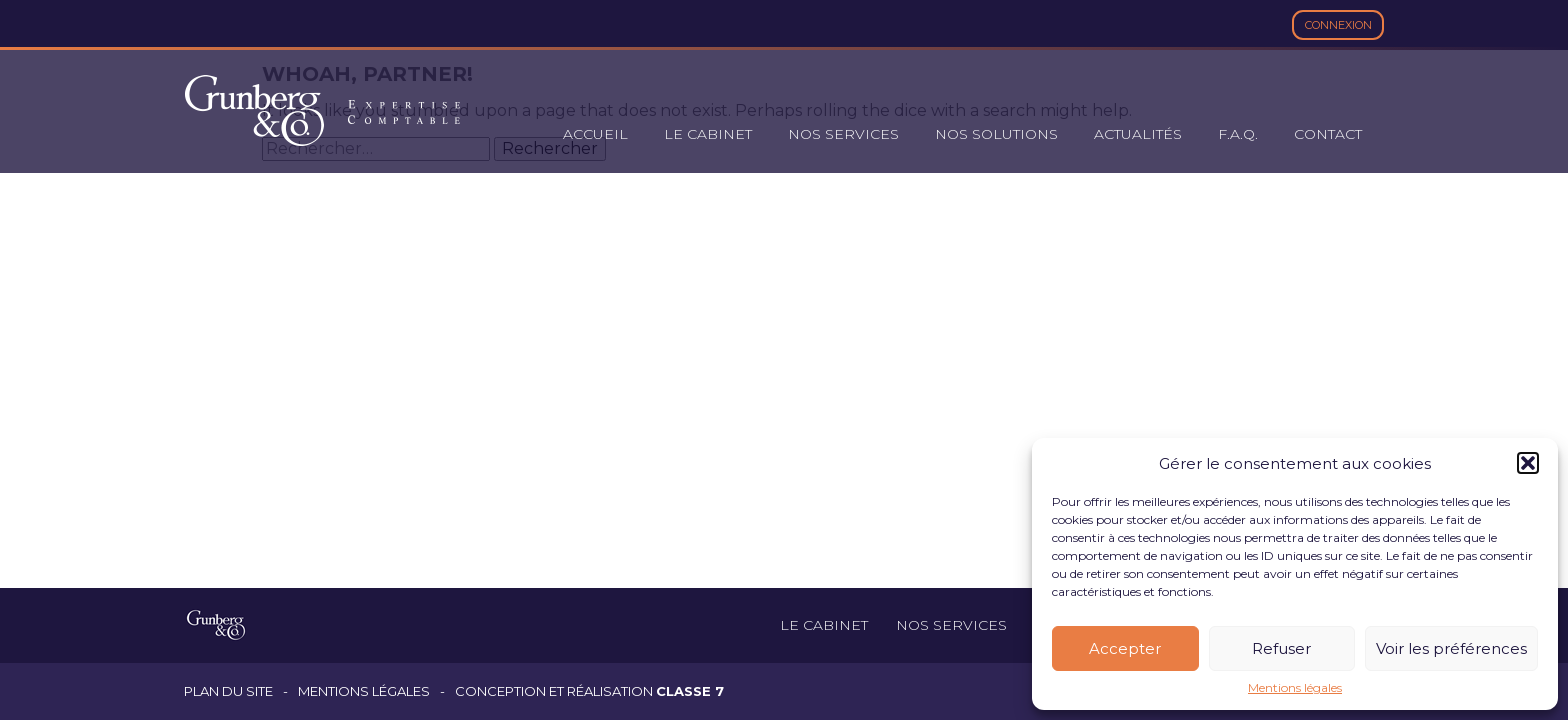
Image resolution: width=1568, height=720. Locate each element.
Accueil (595, 134)
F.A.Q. (1238, 134)
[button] (1528, 463)
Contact (1328, 134)
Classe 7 (690, 691)
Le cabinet (708, 134)
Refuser (1281, 648)
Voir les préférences (1451, 648)
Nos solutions (996, 134)
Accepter (1125, 648)
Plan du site (228, 691)
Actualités (1138, 134)
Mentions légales (1295, 688)
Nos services (843, 134)
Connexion (1338, 25)
